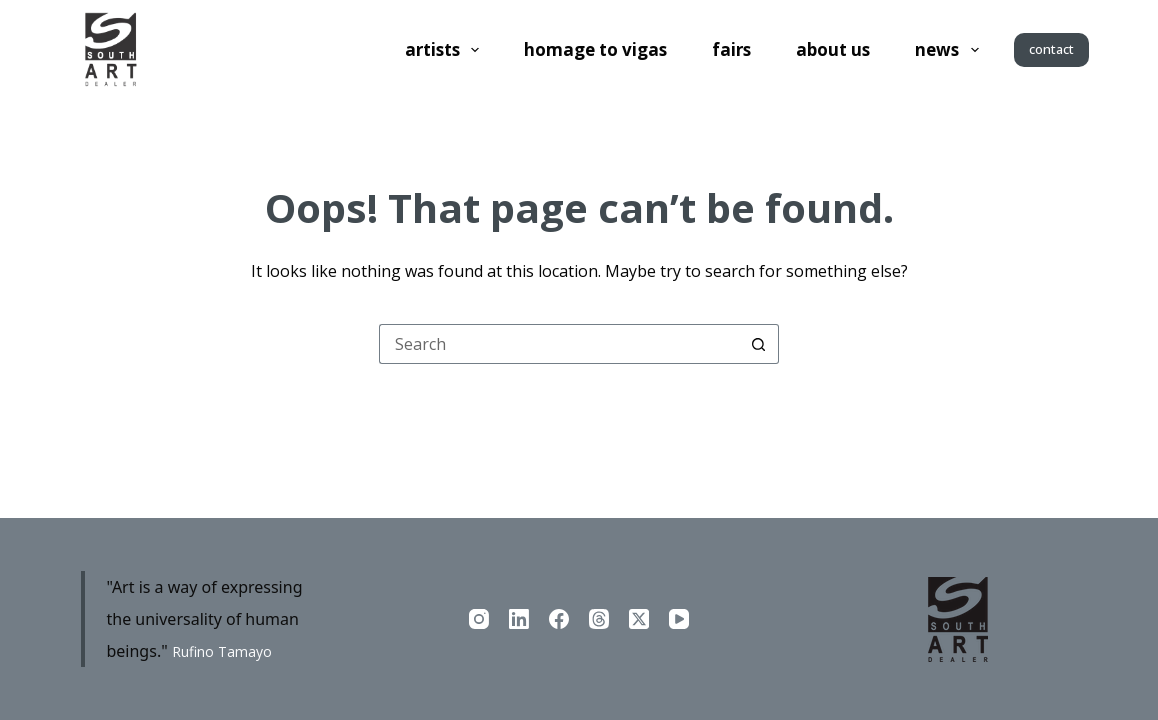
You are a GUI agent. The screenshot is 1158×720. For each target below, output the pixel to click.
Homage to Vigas (595, 49)
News (950, 50)
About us (833, 49)
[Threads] (599, 619)
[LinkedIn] (519, 619)
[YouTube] (679, 619)
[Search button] (759, 344)
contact (1051, 49)
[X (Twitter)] (639, 619)
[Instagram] (479, 619)
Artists (446, 50)
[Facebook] (559, 619)
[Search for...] (559, 344)
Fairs (731, 49)
